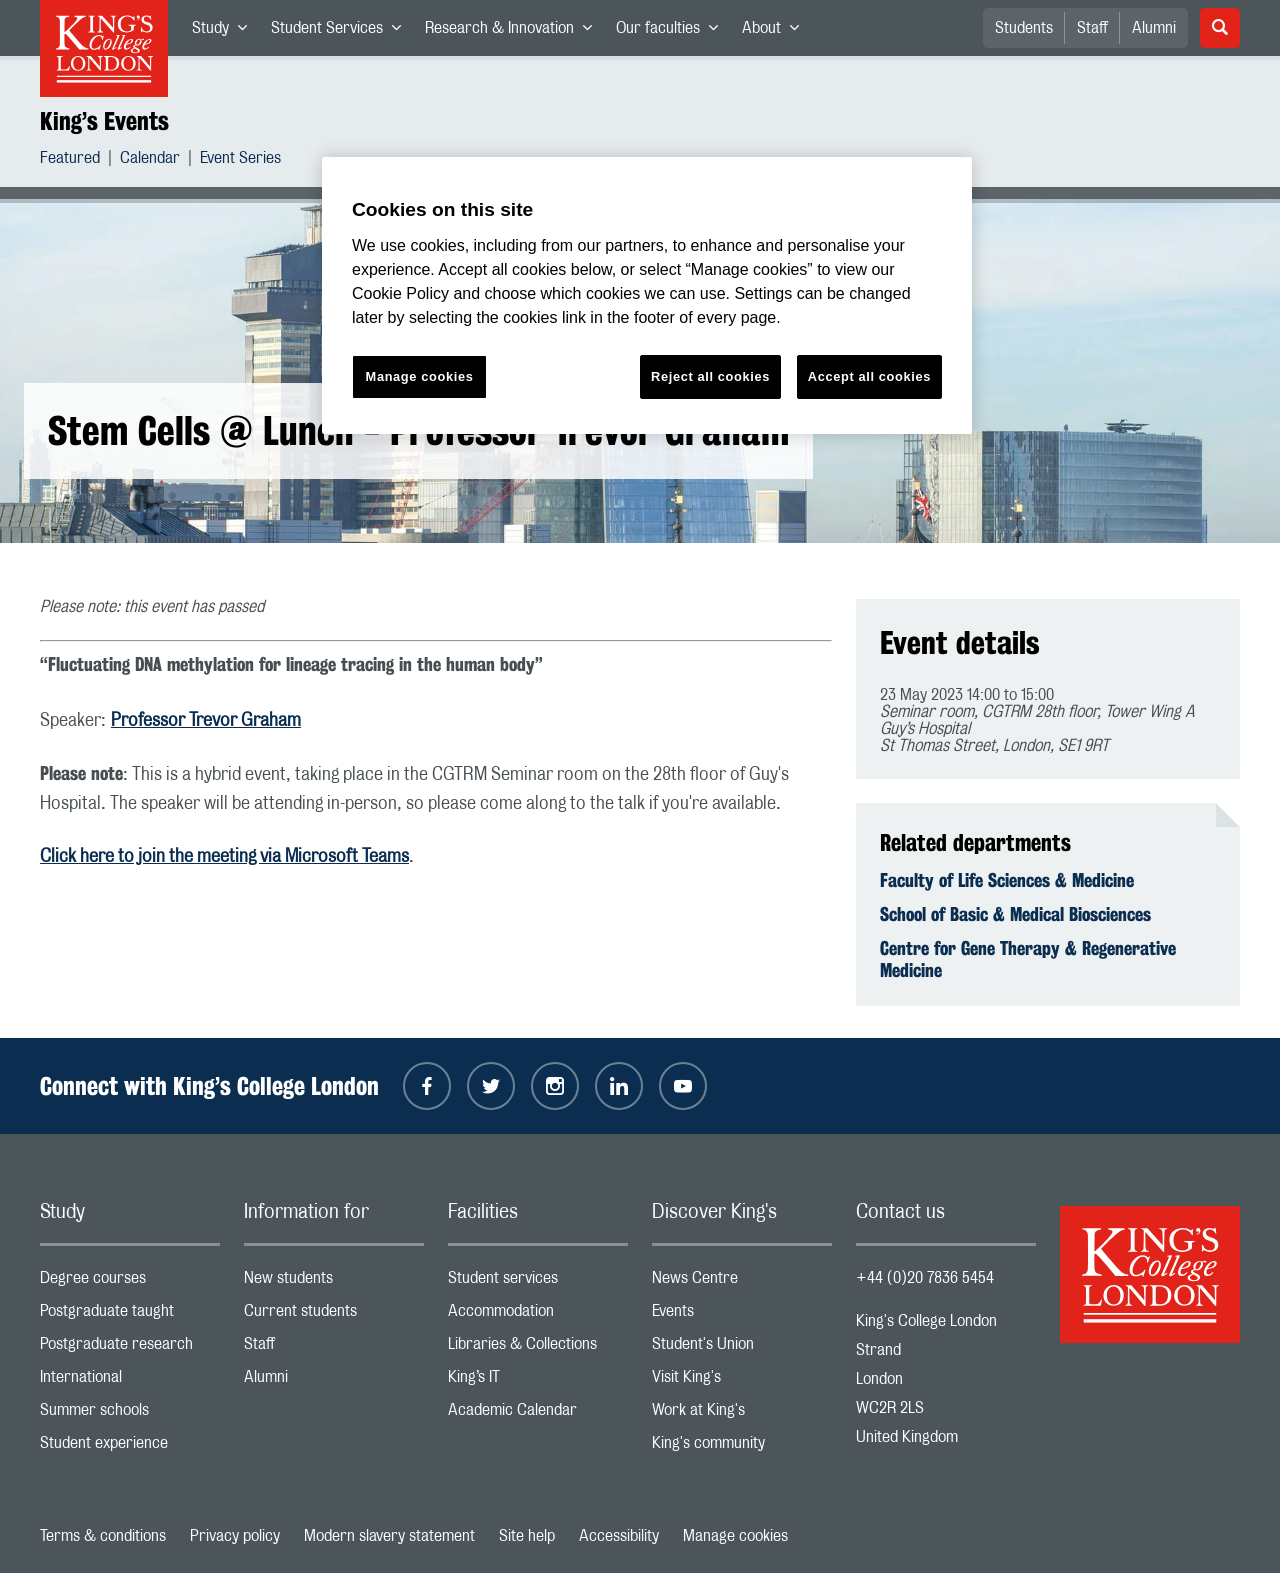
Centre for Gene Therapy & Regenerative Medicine (1028, 959)
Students (1024, 28)
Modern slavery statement (389, 1536)
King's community (742, 1447)
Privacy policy (235, 1536)
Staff (1092, 28)
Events (742, 1315)
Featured (70, 160)
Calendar (150, 160)
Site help (527, 1536)
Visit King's (742, 1381)
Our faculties (673, 32)
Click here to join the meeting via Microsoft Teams (224, 857)
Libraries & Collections (538, 1348)
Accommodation (538, 1315)
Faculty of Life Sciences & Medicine (1007, 880)
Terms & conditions (103, 1536)
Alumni (1154, 28)
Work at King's (742, 1414)
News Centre (742, 1282)
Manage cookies (735, 1536)
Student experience (130, 1447)
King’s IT (538, 1381)
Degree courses (130, 1282)
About (776, 32)
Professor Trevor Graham (206, 721)
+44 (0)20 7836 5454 (925, 1278)
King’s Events (104, 121)
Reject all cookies (710, 376)
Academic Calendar (538, 1414)
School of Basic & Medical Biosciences (1015, 914)
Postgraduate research (130, 1348)
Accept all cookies (869, 376)
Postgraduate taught (130, 1315)
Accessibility (619, 1536)
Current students (334, 1315)
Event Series (240, 160)
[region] (647, 295)
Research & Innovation (514, 32)
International (130, 1381)
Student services (538, 1282)
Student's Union (742, 1348)
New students (334, 1282)
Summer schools (130, 1414)
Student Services (342, 32)
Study (225, 32)
